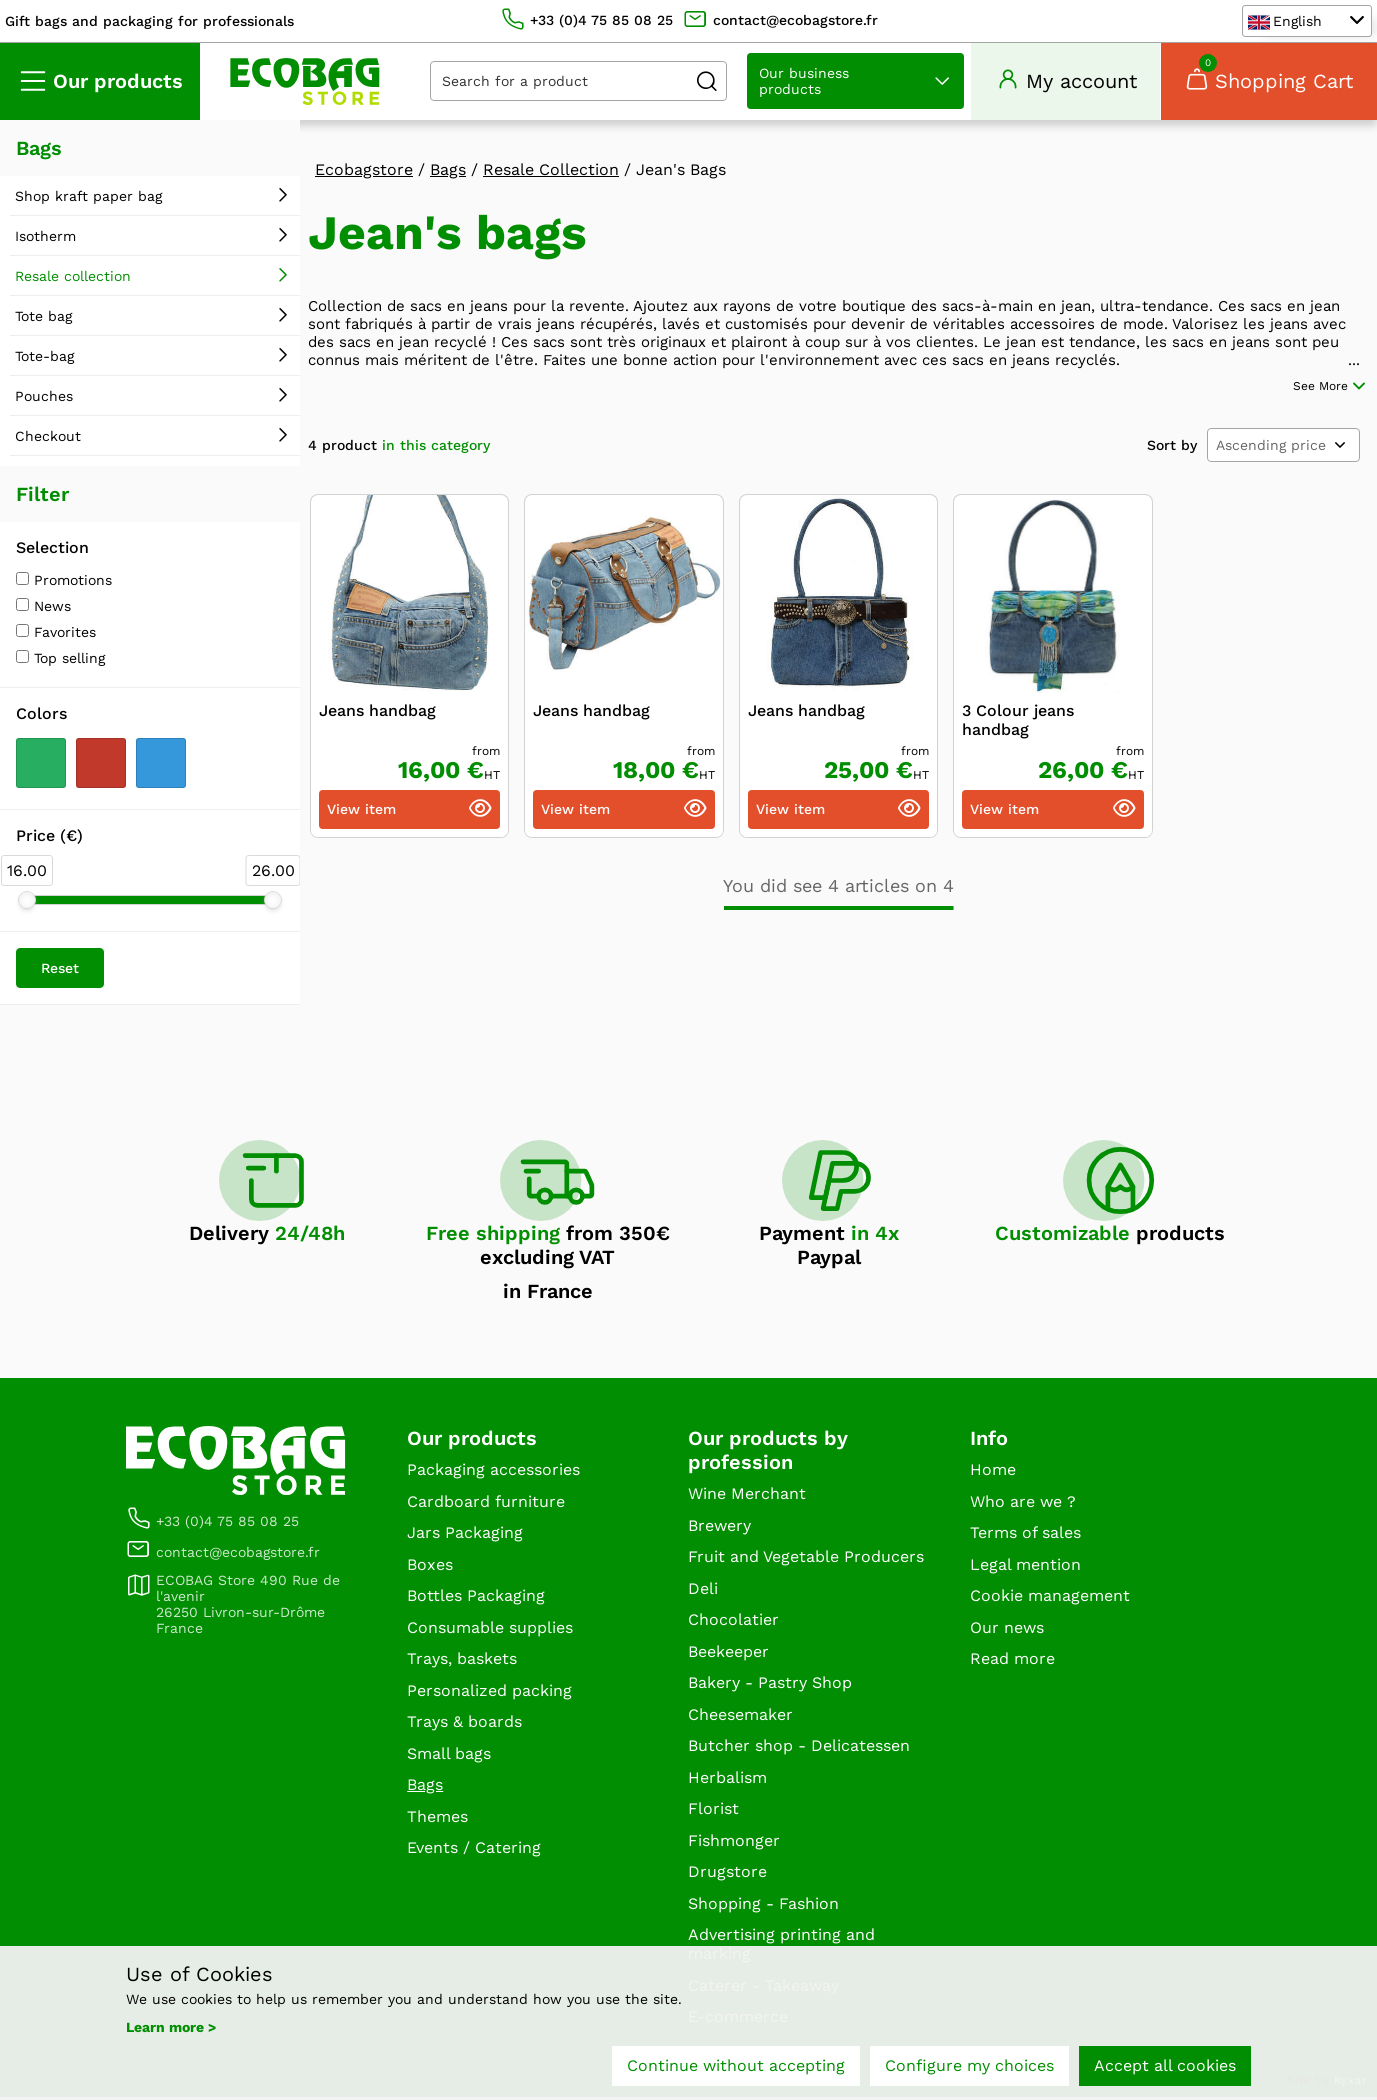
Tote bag (43, 319)
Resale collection (73, 279)
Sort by (1172, 438)
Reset (60, 971)
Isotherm (45, 239)
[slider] (27, 903)
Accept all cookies (1165, 2067)
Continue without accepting (736, 2067)
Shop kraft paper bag (88, 199)
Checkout (48, 439)
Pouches (44, 399)
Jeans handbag (377, 703)
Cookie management (1050, 1598)
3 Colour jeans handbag (1018, 713)
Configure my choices (969, 2067)
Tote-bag (44, 359)
